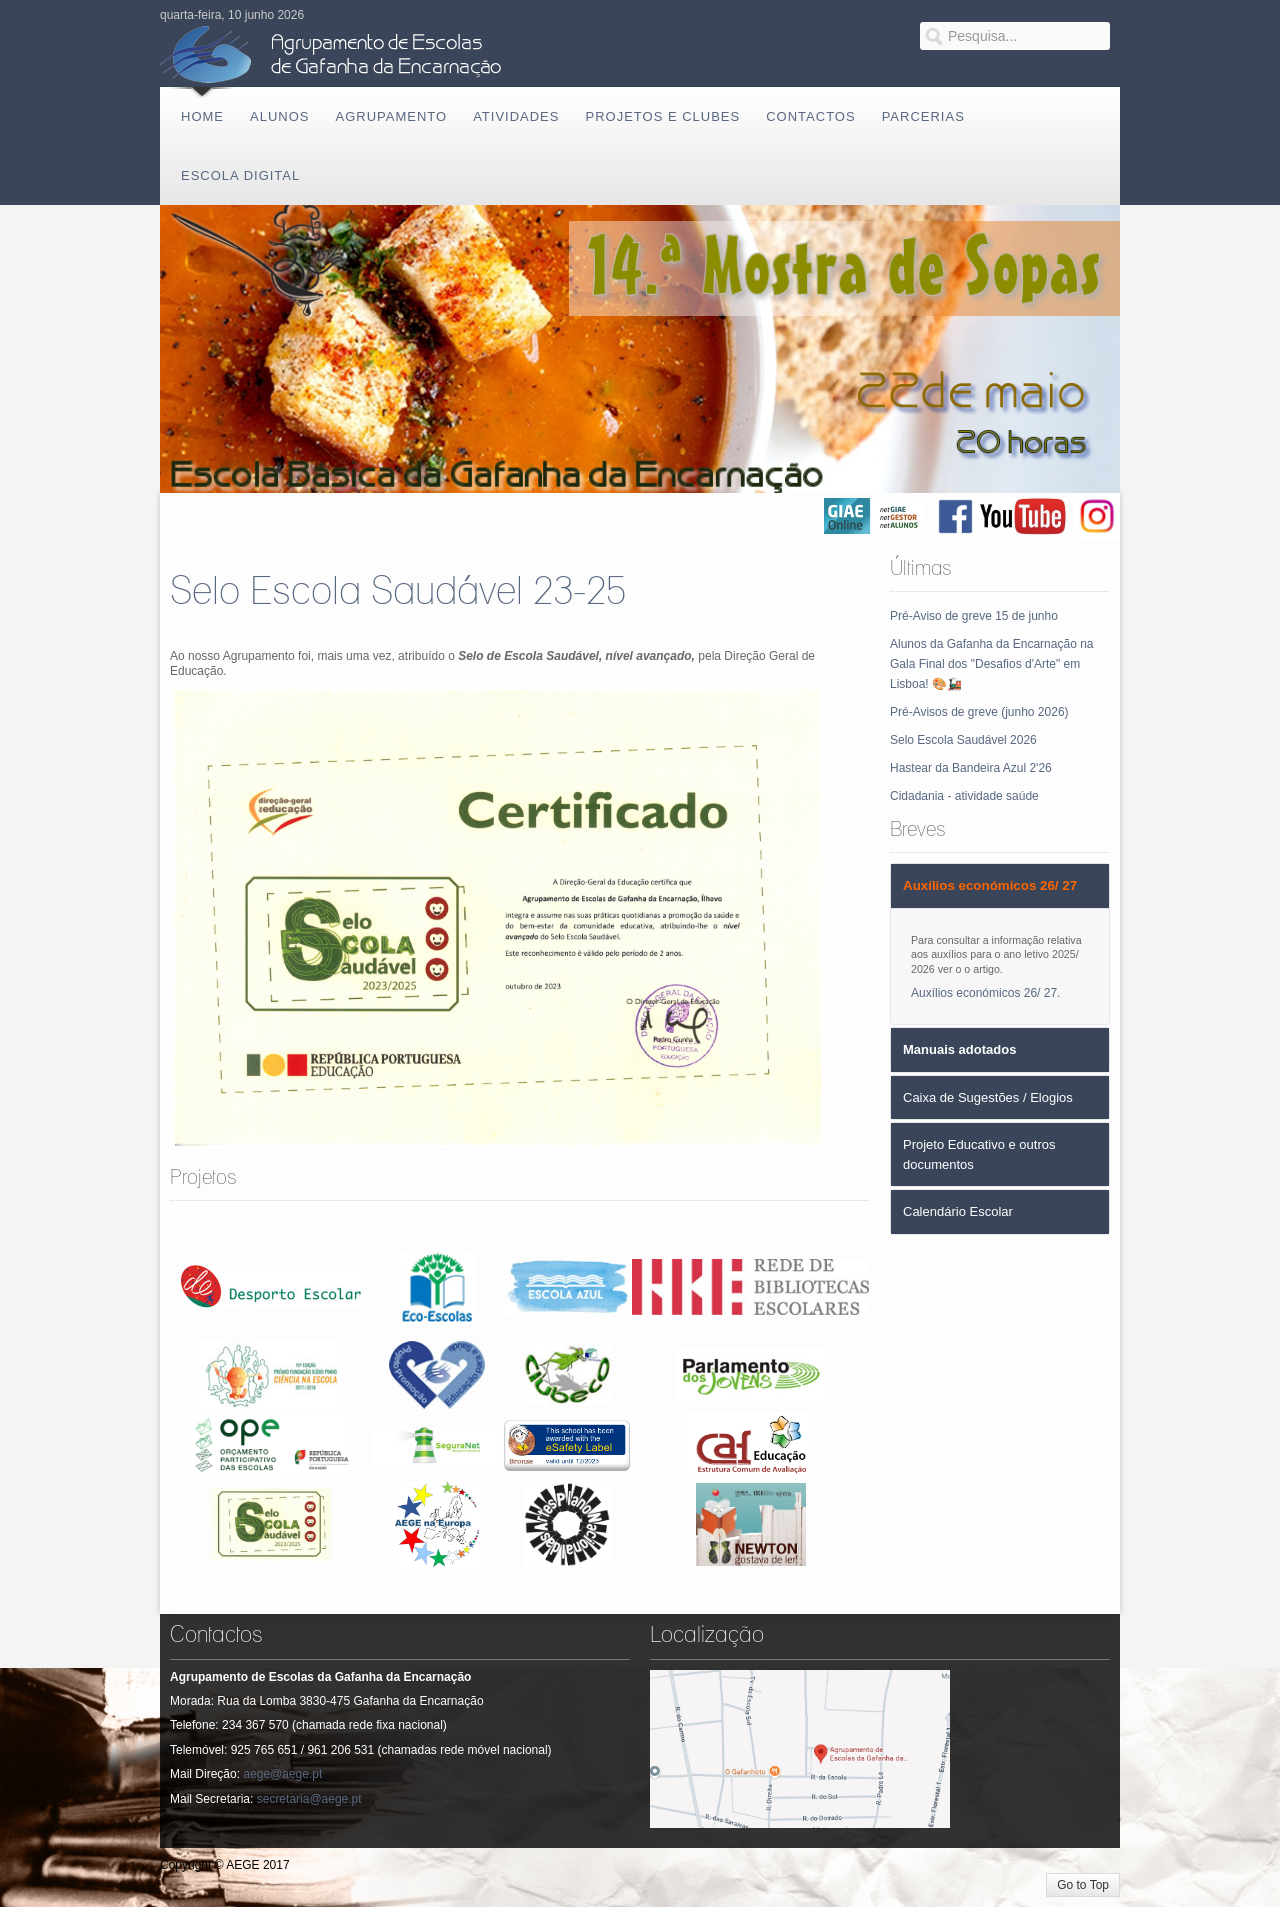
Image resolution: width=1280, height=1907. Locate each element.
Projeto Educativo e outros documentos (979, 1154)
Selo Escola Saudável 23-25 (398, 592)
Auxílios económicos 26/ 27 (984, 993)
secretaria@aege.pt (309, 1799)
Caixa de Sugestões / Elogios (988, 1097)
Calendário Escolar (958, 1211)
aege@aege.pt (282, 1774)
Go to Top (1083, 1885)
